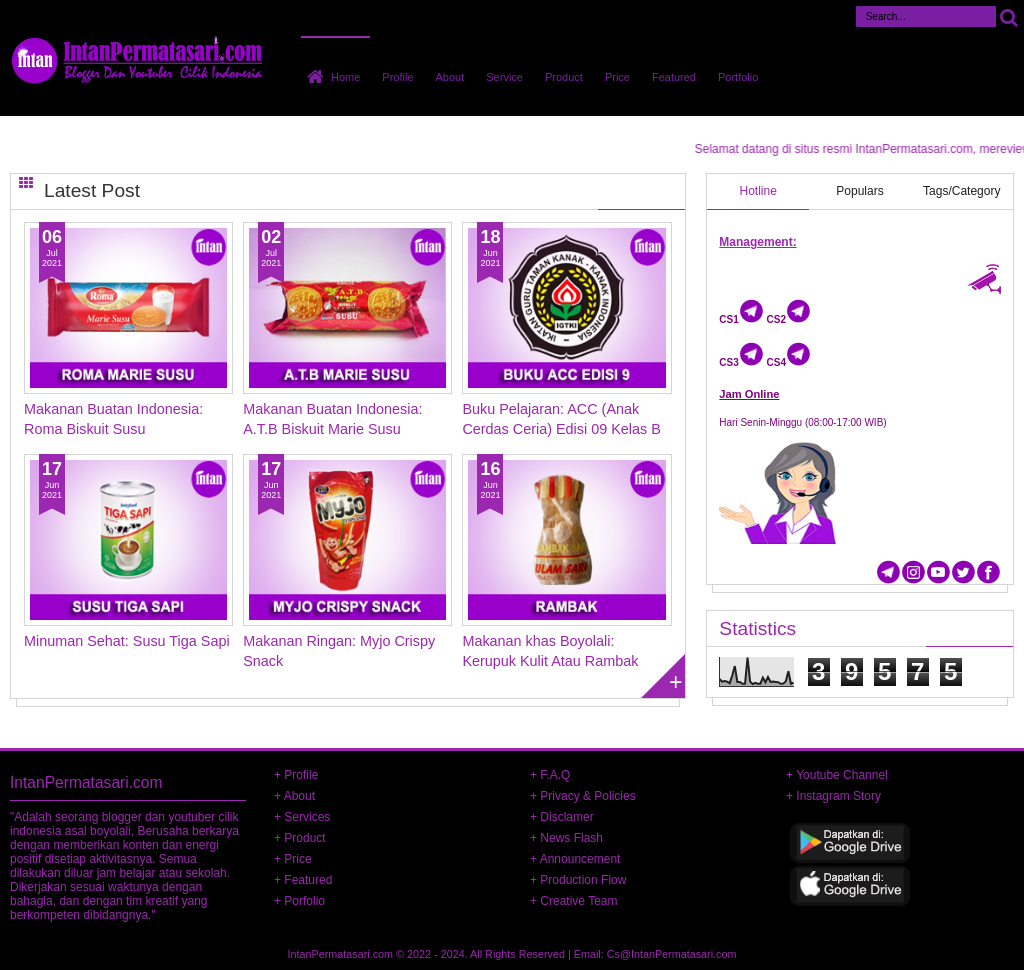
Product (564, 77)
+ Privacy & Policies (583, 796)
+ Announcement (575, 859)
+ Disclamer (562, 817)
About (450, 77)
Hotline (758, 191)
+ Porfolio (299, 901)
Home (345, 77)
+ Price (293, 859)
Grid (26, 182)
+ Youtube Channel (837, 775)
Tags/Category (961, 191)
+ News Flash (566, 838)
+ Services (302, 817)
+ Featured (303, 880)
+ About (294, 796)
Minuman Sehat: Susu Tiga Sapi (127, 641)
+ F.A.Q (550, 775)
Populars (859, 191)
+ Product (300, 838)
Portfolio (738, 77)
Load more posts (663, 676)
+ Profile (296, 775)
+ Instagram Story (833, 796)
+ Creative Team (574, 901)
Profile (397, 77)
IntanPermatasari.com (341, 954)
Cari (1009, 16)
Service (504, 77)
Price (617, 77)
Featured (674, 77)
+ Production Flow (578, 880)
